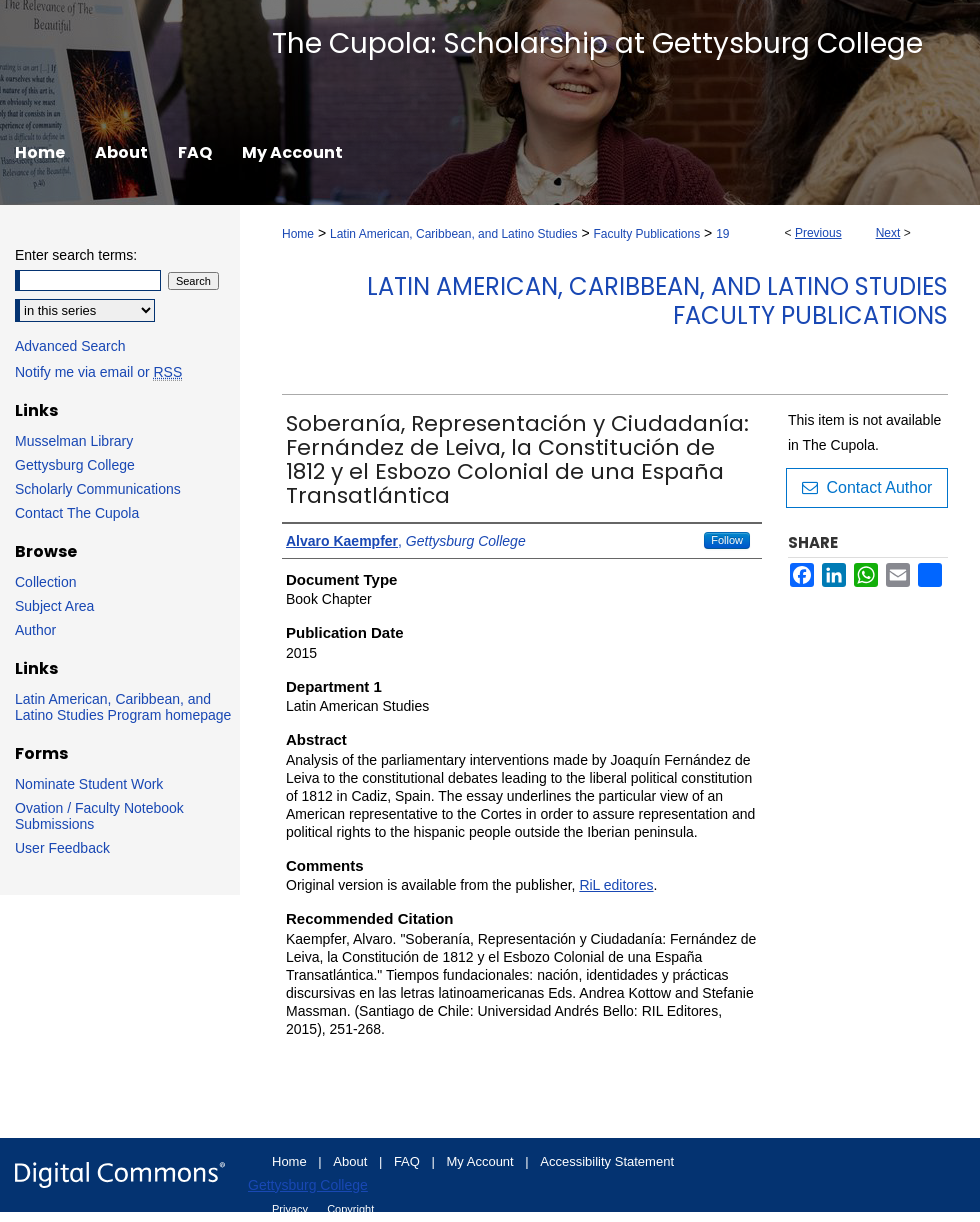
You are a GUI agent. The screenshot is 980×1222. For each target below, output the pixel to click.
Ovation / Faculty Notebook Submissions (99, 816)
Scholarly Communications (98, 489)
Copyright (350, 1209)
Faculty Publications (646, 234)
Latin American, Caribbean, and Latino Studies (454, 234)
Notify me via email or (98, 372)
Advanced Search (70, 346)
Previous (818, 233)
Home (298, 234)
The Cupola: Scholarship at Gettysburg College (597, 43)
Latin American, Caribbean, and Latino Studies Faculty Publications (657, 301)
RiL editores (616, 885)
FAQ (409, 1161)
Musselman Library (74, 441)
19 (722, 234)
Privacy (291, 1209)
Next (888, 233)
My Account (482, 1161)
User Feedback (62, 848)
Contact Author (867, 487)
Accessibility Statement (607, 1161)
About (352, 1161)
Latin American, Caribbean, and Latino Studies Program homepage (123, 707)
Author (35, 630)
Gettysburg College (75, 465)
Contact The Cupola (77, 513)
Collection (45, 582)
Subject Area (54, 606)
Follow (727, 540)
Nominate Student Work (89, 784)
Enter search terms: (76, 255)
